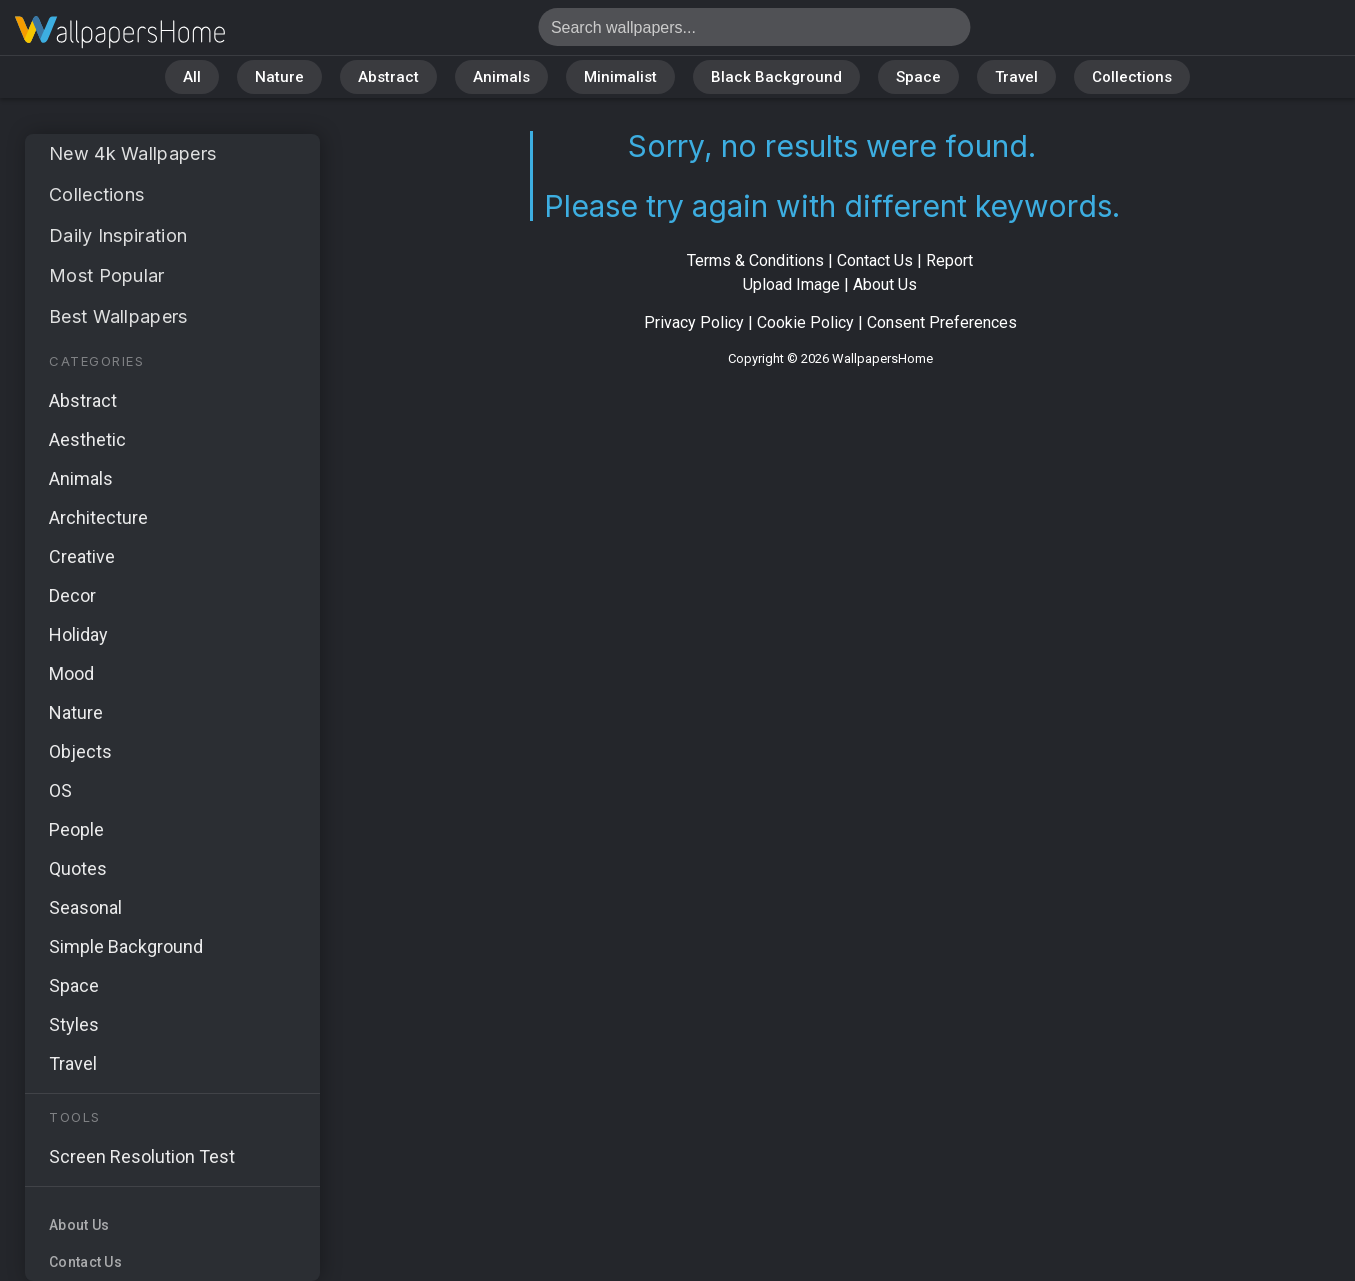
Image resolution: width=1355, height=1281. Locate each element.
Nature (279, 77)
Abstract (388, 77)
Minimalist (620, 77)
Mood (71, 673)
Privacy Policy (694, 322)
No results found (120, 32)
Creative (82, 556)
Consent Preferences (942, 322)
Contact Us (85, 1262)
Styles (74, 1024)
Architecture (98, 517)
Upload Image (791, 284)
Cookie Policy (805, 322)
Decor (72, 595)
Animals (501, 77)
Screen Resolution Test (142, 1156)
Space (918, 77)
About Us (79, 1225)
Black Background (776, 77)
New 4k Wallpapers (132, 153)
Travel (1016, 77)
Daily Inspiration (118, 235)
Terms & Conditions (755, 260)
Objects (80, 751)
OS (60, 790)
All (192, 77)
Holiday (78, 634)
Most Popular (107, 275)
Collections (1132, 77)
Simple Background (126, 946)
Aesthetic (87, 439)
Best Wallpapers (118, 316)
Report (949, 260)
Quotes (78, 868)
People (76, 829)
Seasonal (85, 907)
